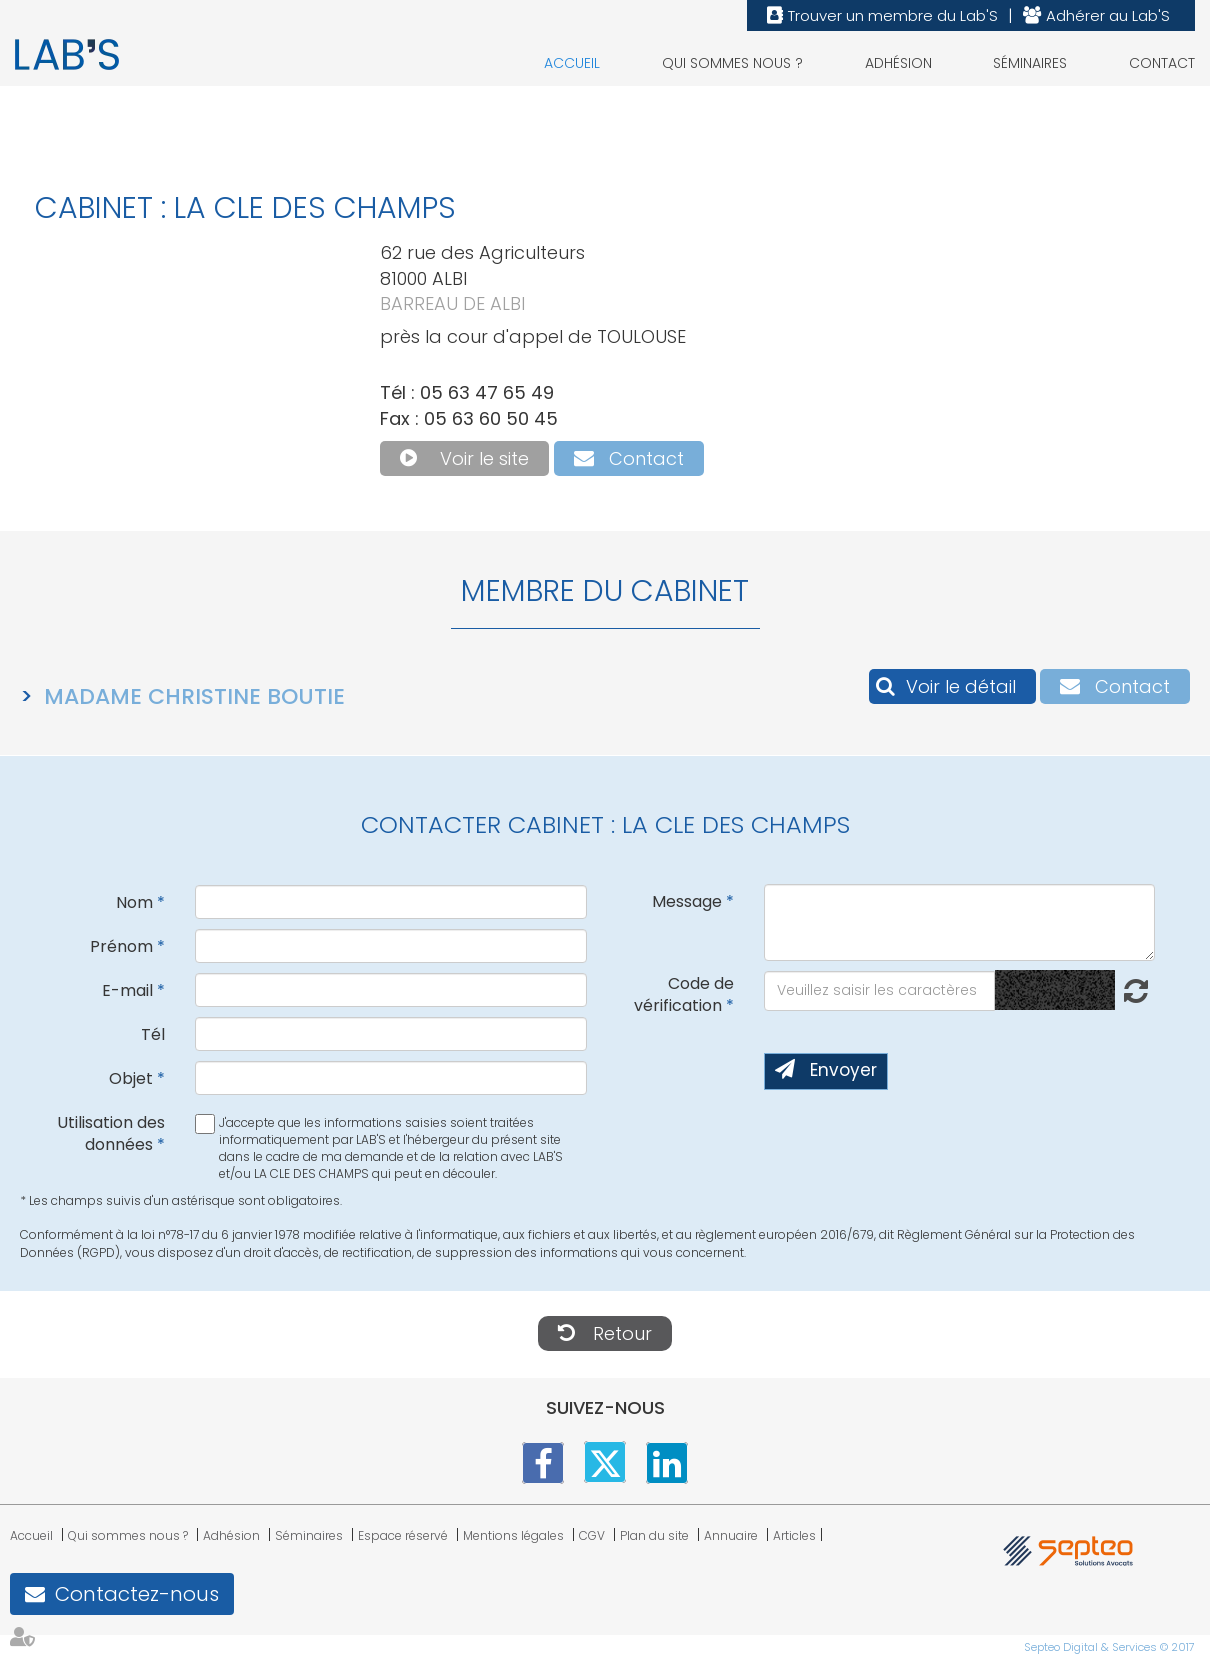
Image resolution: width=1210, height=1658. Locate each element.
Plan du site (654, 1535)
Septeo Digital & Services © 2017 (1109, 1647)
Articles (794, 1535)
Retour (622, 1333)
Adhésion (898, 63)
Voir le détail (961, 686)
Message (687, 901)
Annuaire (731, 1535)
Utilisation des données (111, 1134)
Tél (153, 1034)
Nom (134, 902)
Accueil (572, 63)
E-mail (127, 990)
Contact (1162, 63)
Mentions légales (513, 1535)
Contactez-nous (137, 1594)
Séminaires (1030, 63)
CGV (592, 1535)
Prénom (121, 946)
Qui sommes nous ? (732, 63)
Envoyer (843, 1070)
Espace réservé (403, 1535)
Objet (131, 1078)
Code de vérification (684, 995)
